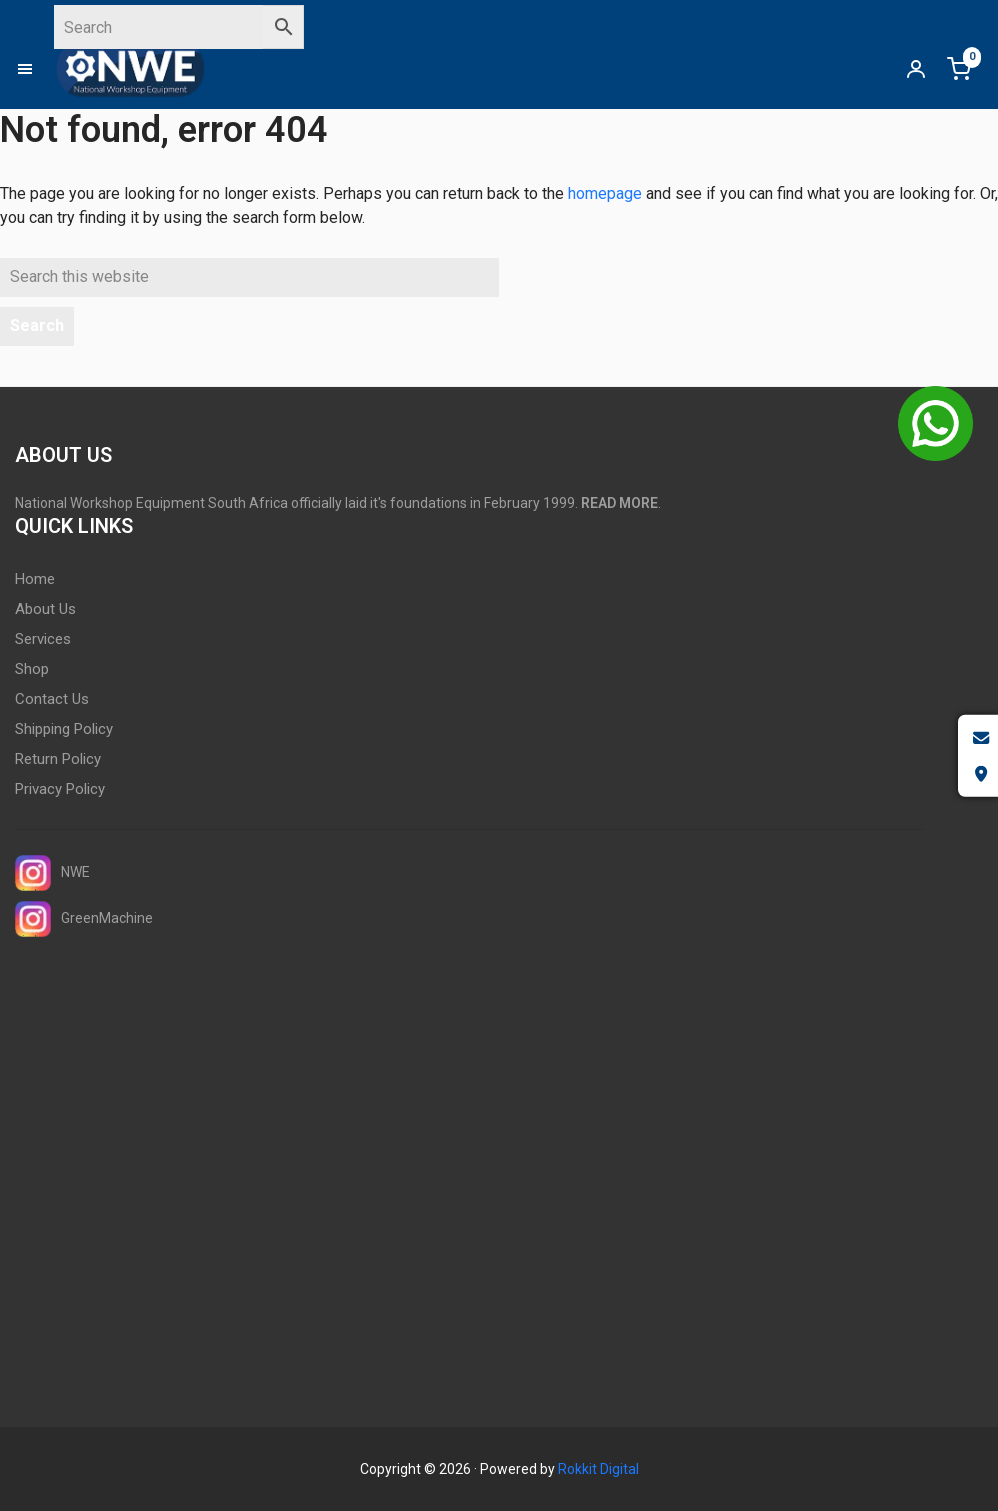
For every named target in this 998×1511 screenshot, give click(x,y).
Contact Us (52, 699)
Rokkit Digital (598, 1469)
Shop (32, 669)
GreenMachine (84, 919)
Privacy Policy (60, 789)
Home (35, 579)
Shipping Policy (64, 729)
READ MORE (619, 503)
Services (43, 639)
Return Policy (58, 759)
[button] (35, 69)
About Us (45, 609)
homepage (605, 193)
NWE (52, 873)
